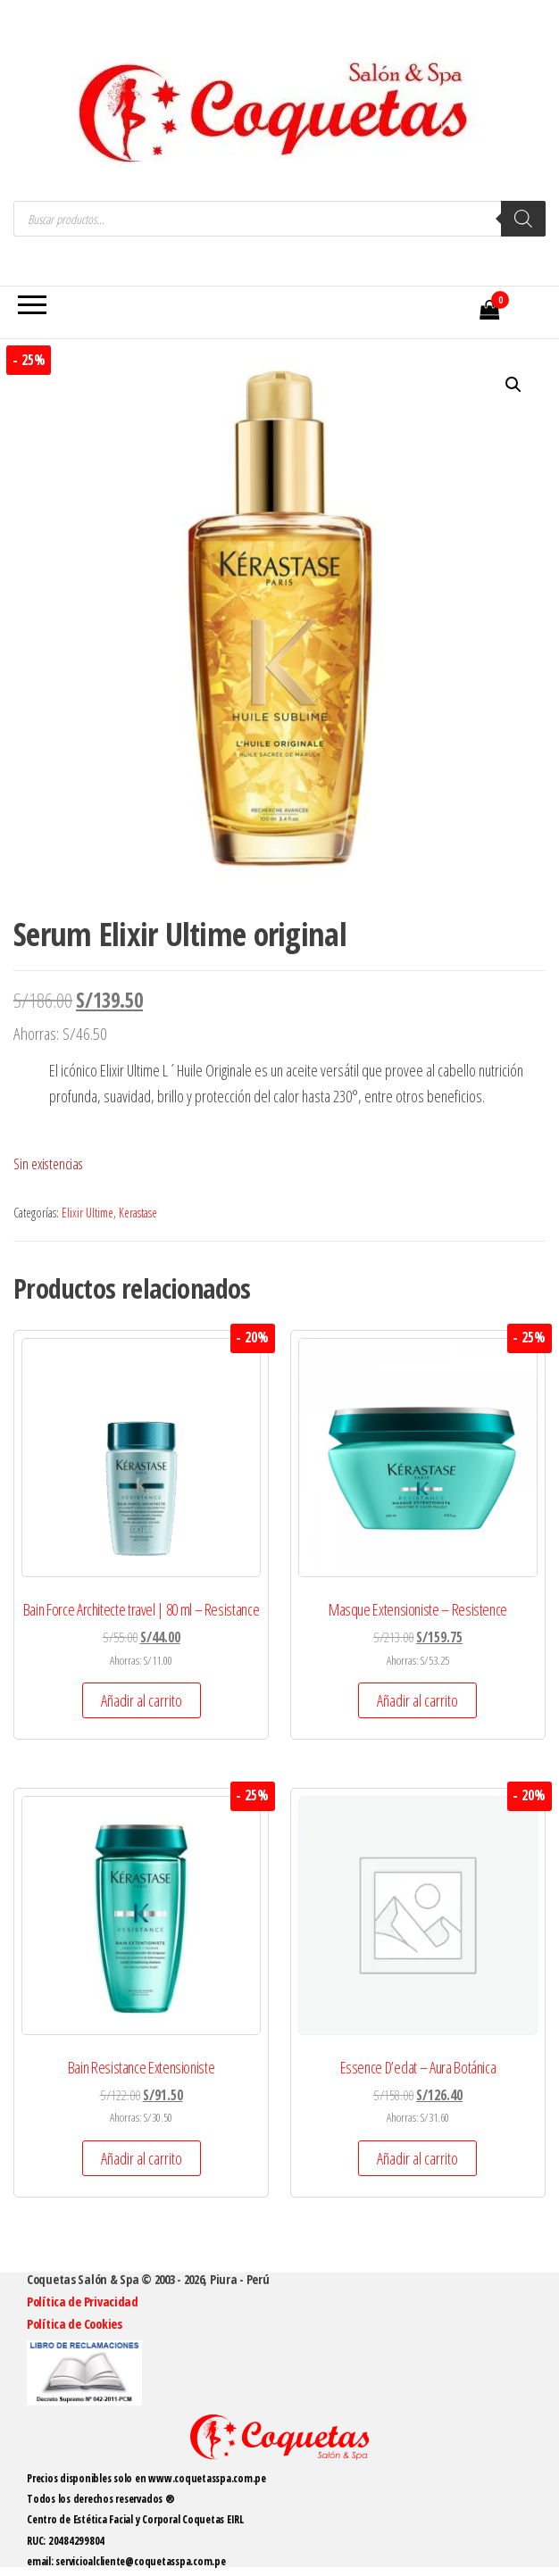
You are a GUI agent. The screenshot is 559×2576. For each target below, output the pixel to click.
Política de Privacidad (82, 2301)
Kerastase (138, 1212)
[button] (513, 385)
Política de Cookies (74, 2323)
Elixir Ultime (87, 1212)
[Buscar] (523, 219)
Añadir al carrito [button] (141, 1700)
